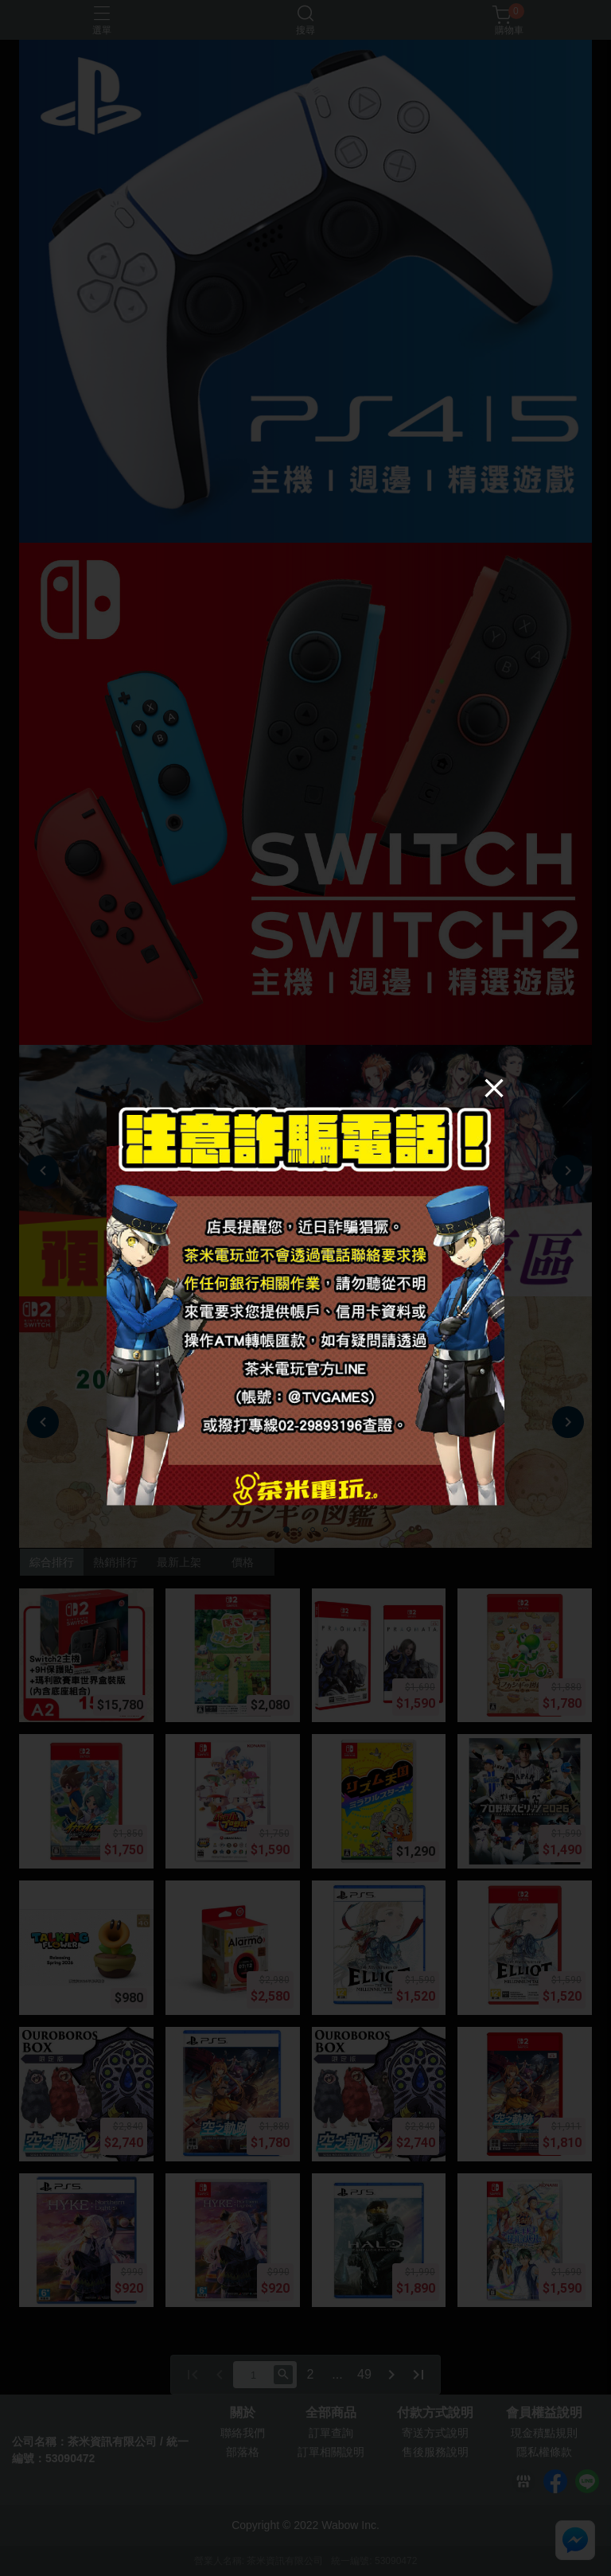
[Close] (494, 1087)
